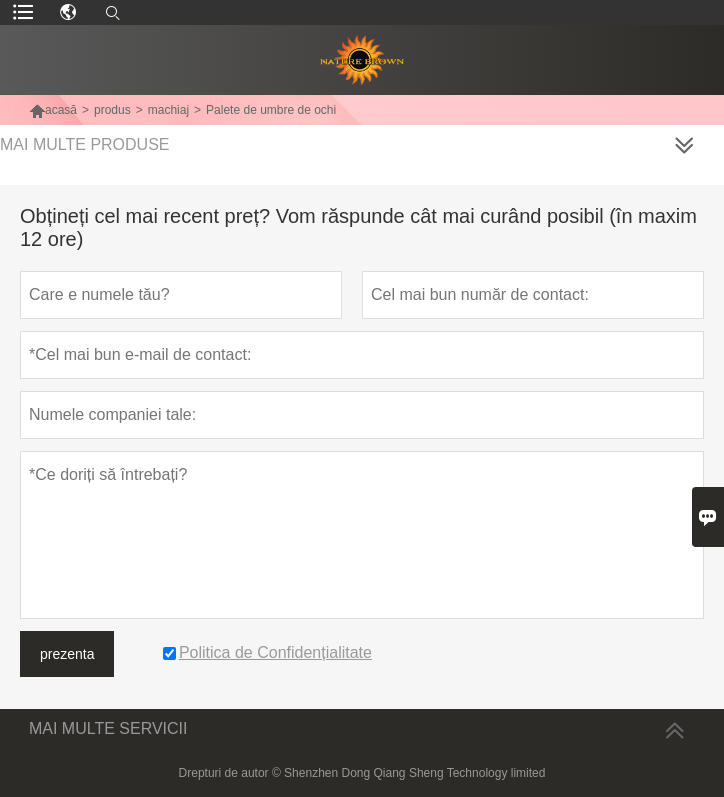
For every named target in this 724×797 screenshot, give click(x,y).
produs (112, 110)
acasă (53, 110)
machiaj (168, 110)
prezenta (67, 654)
